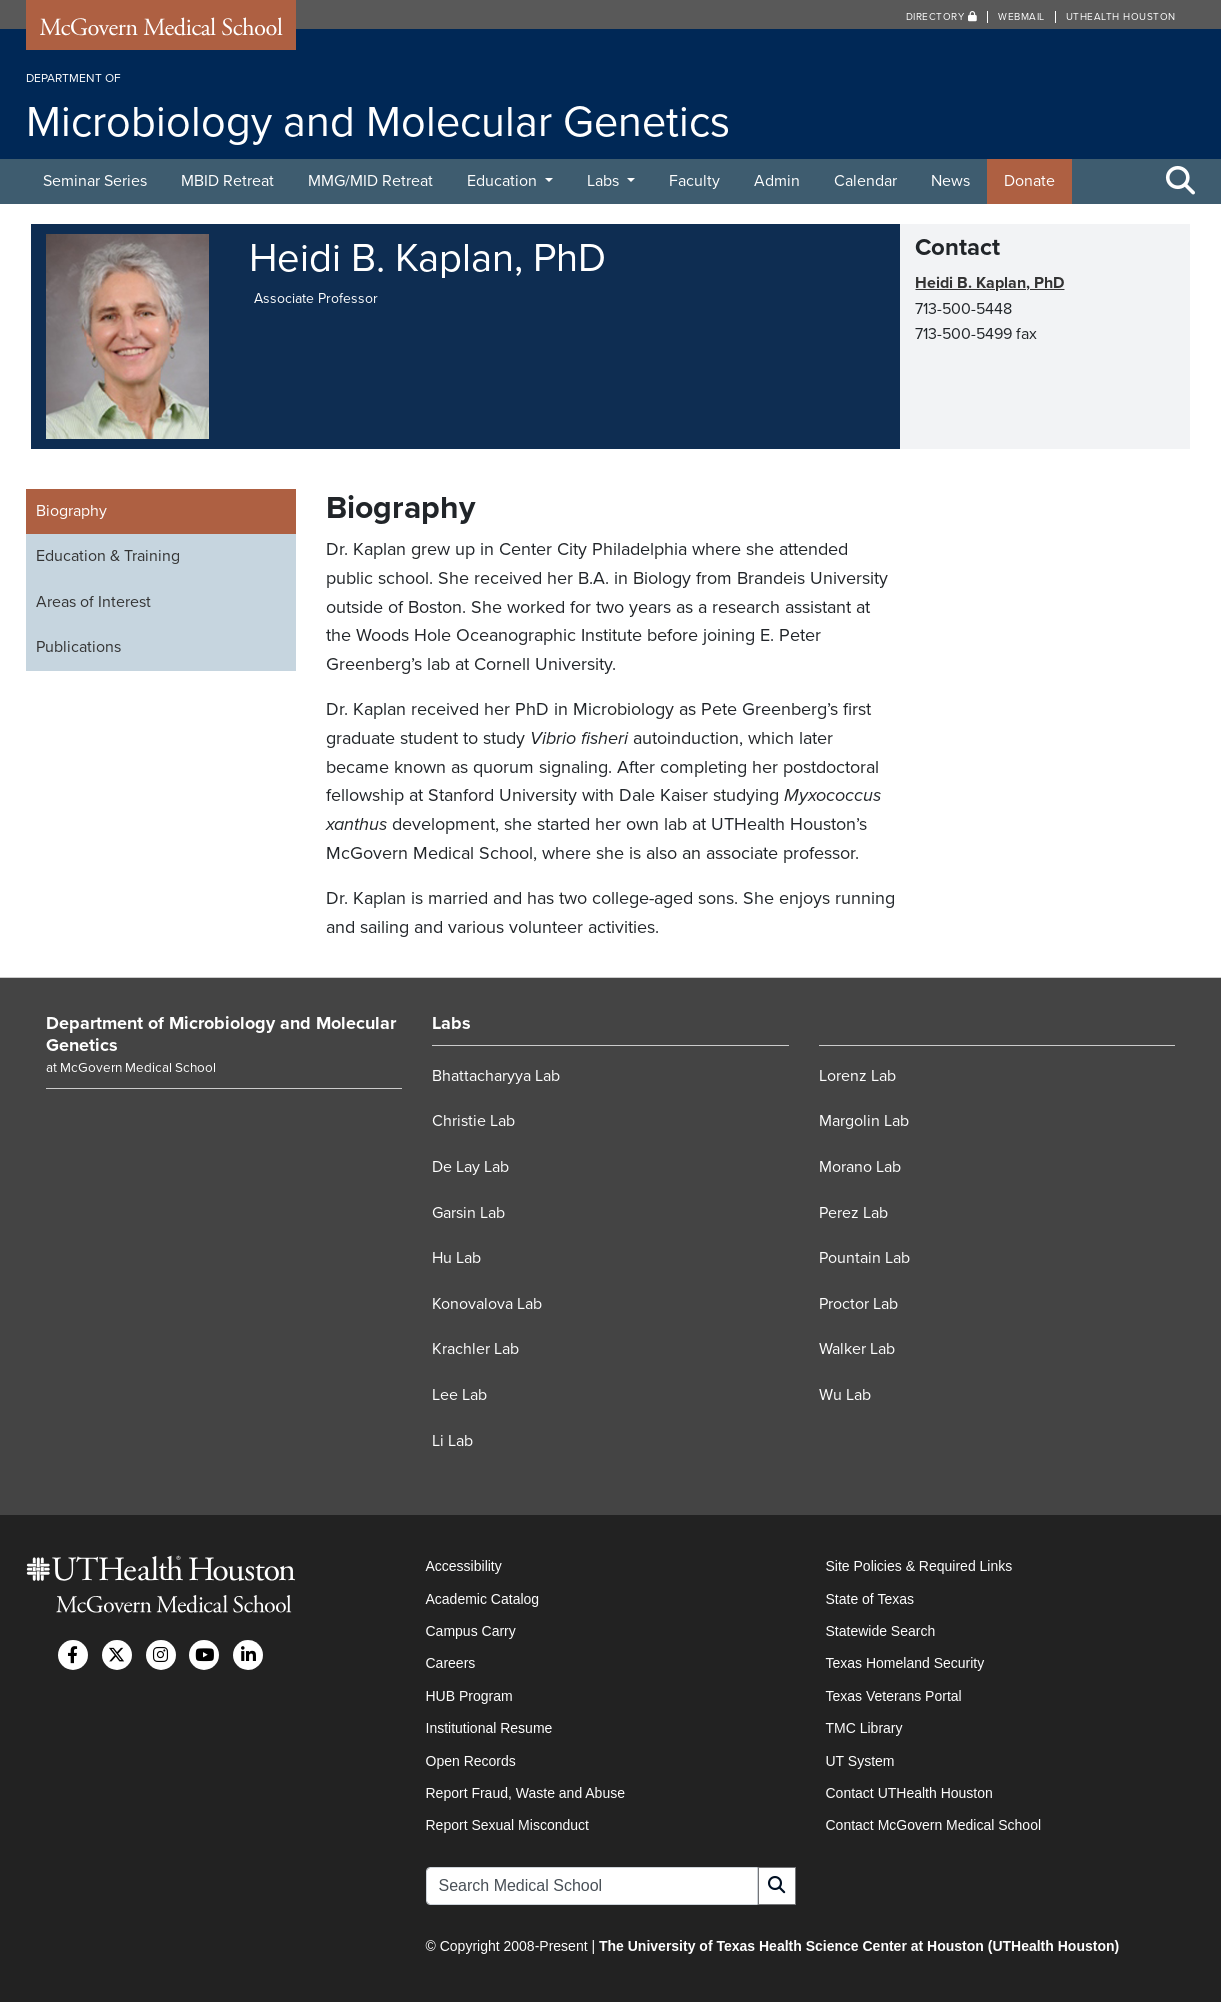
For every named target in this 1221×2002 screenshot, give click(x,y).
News (950, 181)
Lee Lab (459, 1395)
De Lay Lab (470, 1167)
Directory (942, 17)
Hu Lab (456, 1258)
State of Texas (870, 1599)
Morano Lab (860, 1167)
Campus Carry (471, 1631)
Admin (777, 181)
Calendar (865, 181)
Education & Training (108, 556)
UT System (860, 1761)
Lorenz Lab (857, 1076)
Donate (1029, 181)
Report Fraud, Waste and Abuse (525, 1793)
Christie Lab (473, 1121)
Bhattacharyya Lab (496, 1076)
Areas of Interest (93, 602)
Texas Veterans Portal (894, 1696)
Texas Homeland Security (905, 1663)
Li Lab (452, 1441)
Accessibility (464, 1566)
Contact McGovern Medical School (934, 1825)
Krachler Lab (475, 1349)
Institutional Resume (489, 1728)
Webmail (1021, 17)
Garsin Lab (468, 1213)
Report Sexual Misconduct (507, 1825)
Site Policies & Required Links (919, 1566)
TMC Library (864, 1728)
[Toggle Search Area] (1181, 182)
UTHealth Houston (1121, 17)
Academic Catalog (483, 1599)
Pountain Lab (864, 1258)
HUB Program (469, 1696)
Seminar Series (95, 181)
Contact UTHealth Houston (909, 1793)
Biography (71, 511)
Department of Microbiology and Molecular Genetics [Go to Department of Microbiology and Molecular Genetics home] (221, 1034)
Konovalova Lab (487, 1304)
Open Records (471, 1761)
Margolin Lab (864, 1121)
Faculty (694, 181)
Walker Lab (857, 1349)
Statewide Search (881, 1631)
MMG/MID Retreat (370, 181)
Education (504, 181)
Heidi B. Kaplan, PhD (989, 283)
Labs (605, 181)
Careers (451, 1663)
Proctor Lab (858, 1304)
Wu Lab (845, 1395)
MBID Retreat (227, 181)
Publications (78, 647)
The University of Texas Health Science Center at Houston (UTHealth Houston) (859, 1946)
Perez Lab (853, 1213)
